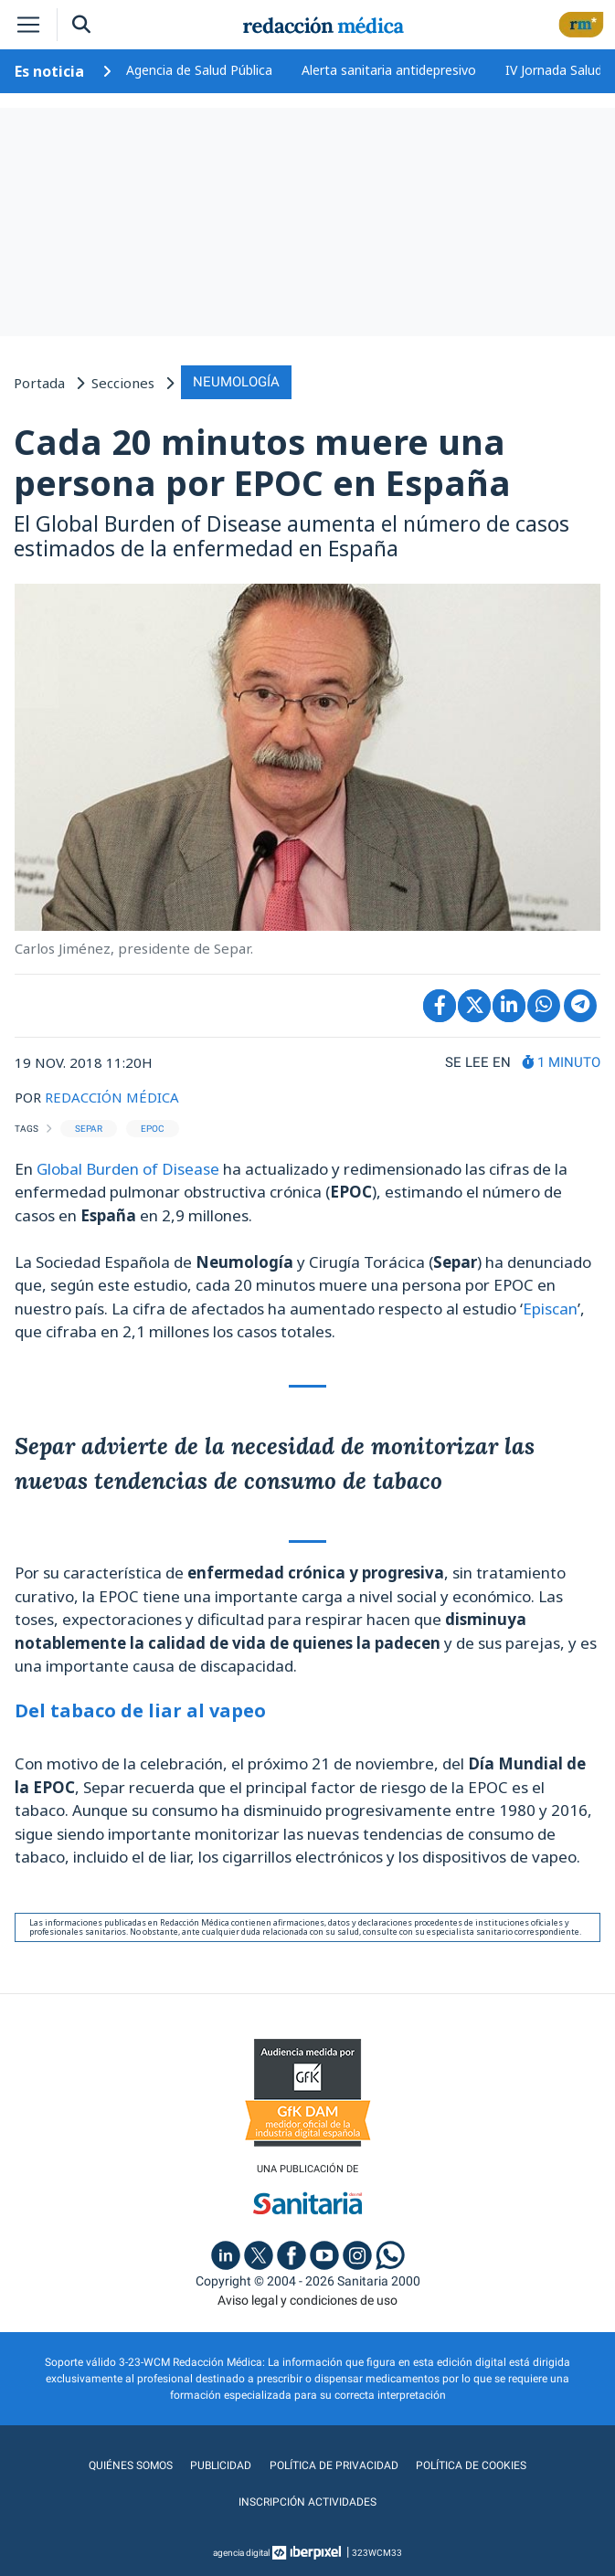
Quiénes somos (132, 2465)
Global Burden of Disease (128, 1168)
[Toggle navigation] (28, 24)
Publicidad (221, 2465)
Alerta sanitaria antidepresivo (389, 70)
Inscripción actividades (307, 2502)
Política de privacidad (334, 2465)
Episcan (550, 1308)
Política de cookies (471, 2465)
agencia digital (241, 2553)
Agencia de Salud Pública (199, 70)
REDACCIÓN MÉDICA (112, 1097)
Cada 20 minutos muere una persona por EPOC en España (262, 462)
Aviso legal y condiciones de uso (307, 2300)
